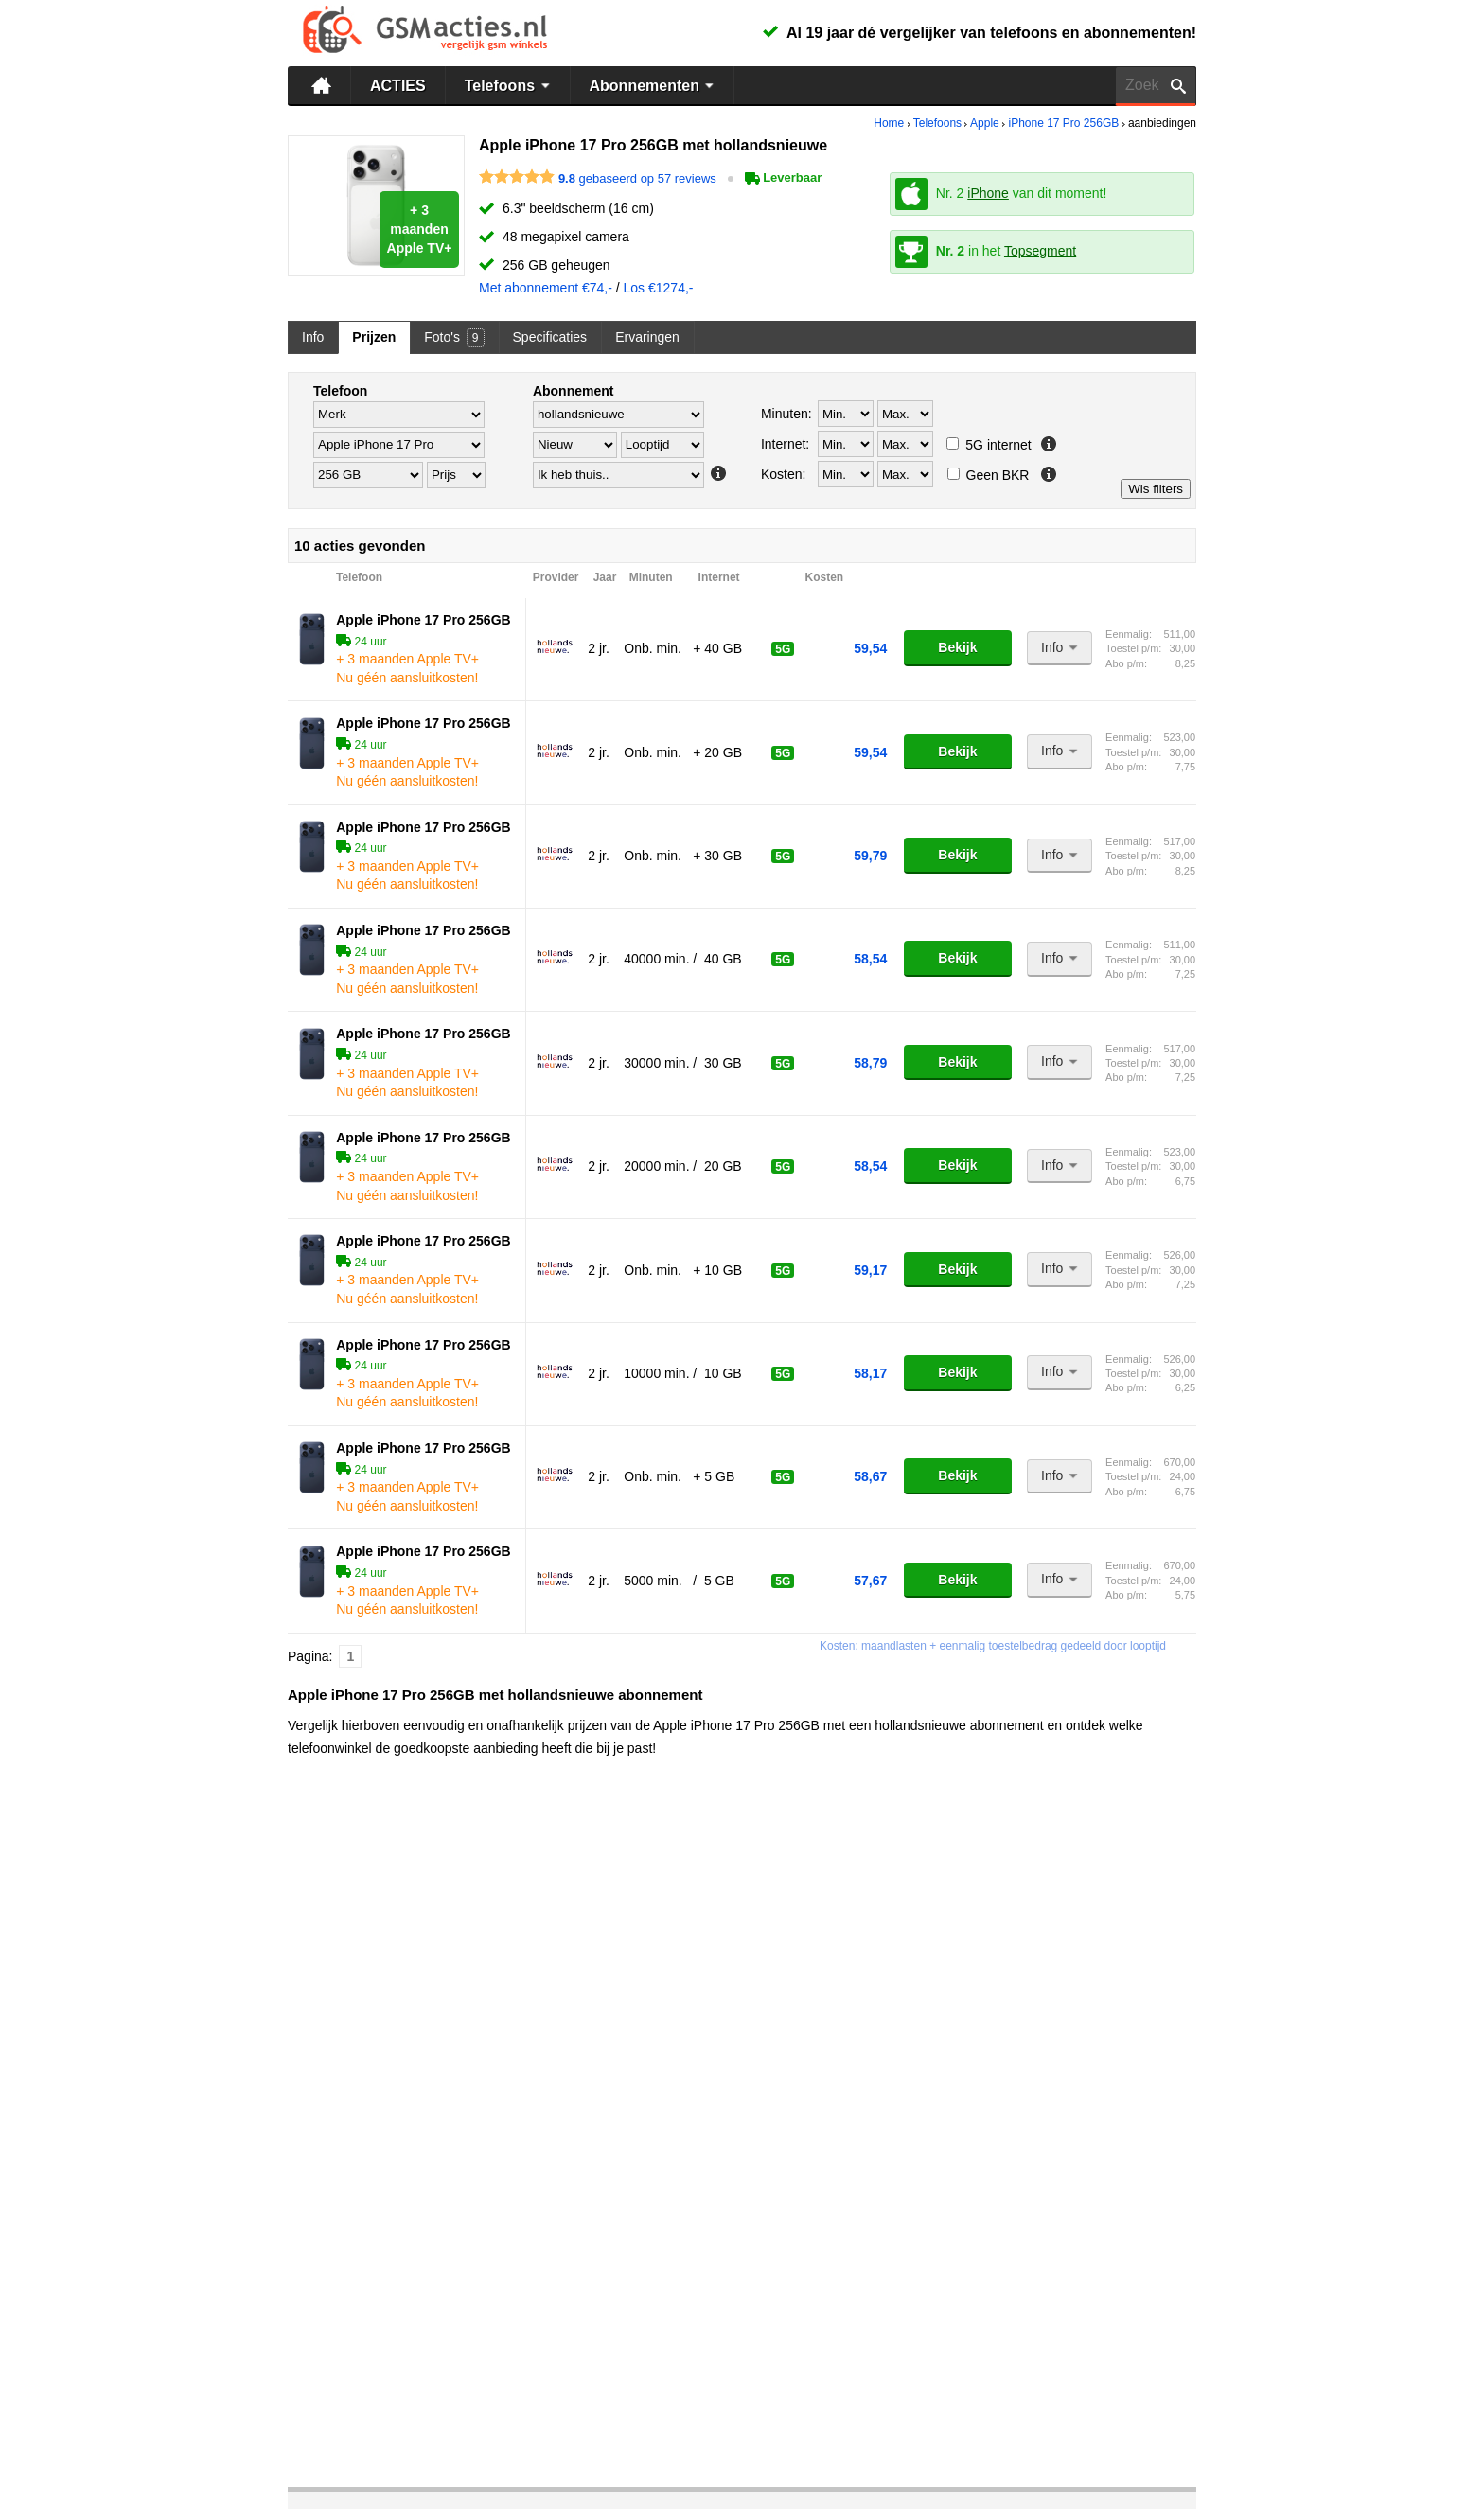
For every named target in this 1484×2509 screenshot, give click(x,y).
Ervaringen (647, 337)
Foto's (454, 337)
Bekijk (957, 647)
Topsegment (1040, 250)
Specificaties (550, 337)
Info (313, 337)
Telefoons (510, 85)
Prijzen (374, 337)
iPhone (988, 193)
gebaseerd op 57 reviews (637, 177)
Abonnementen (654, 85)
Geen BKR (988, 475)
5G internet (988, 444)
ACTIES (398, 86)
